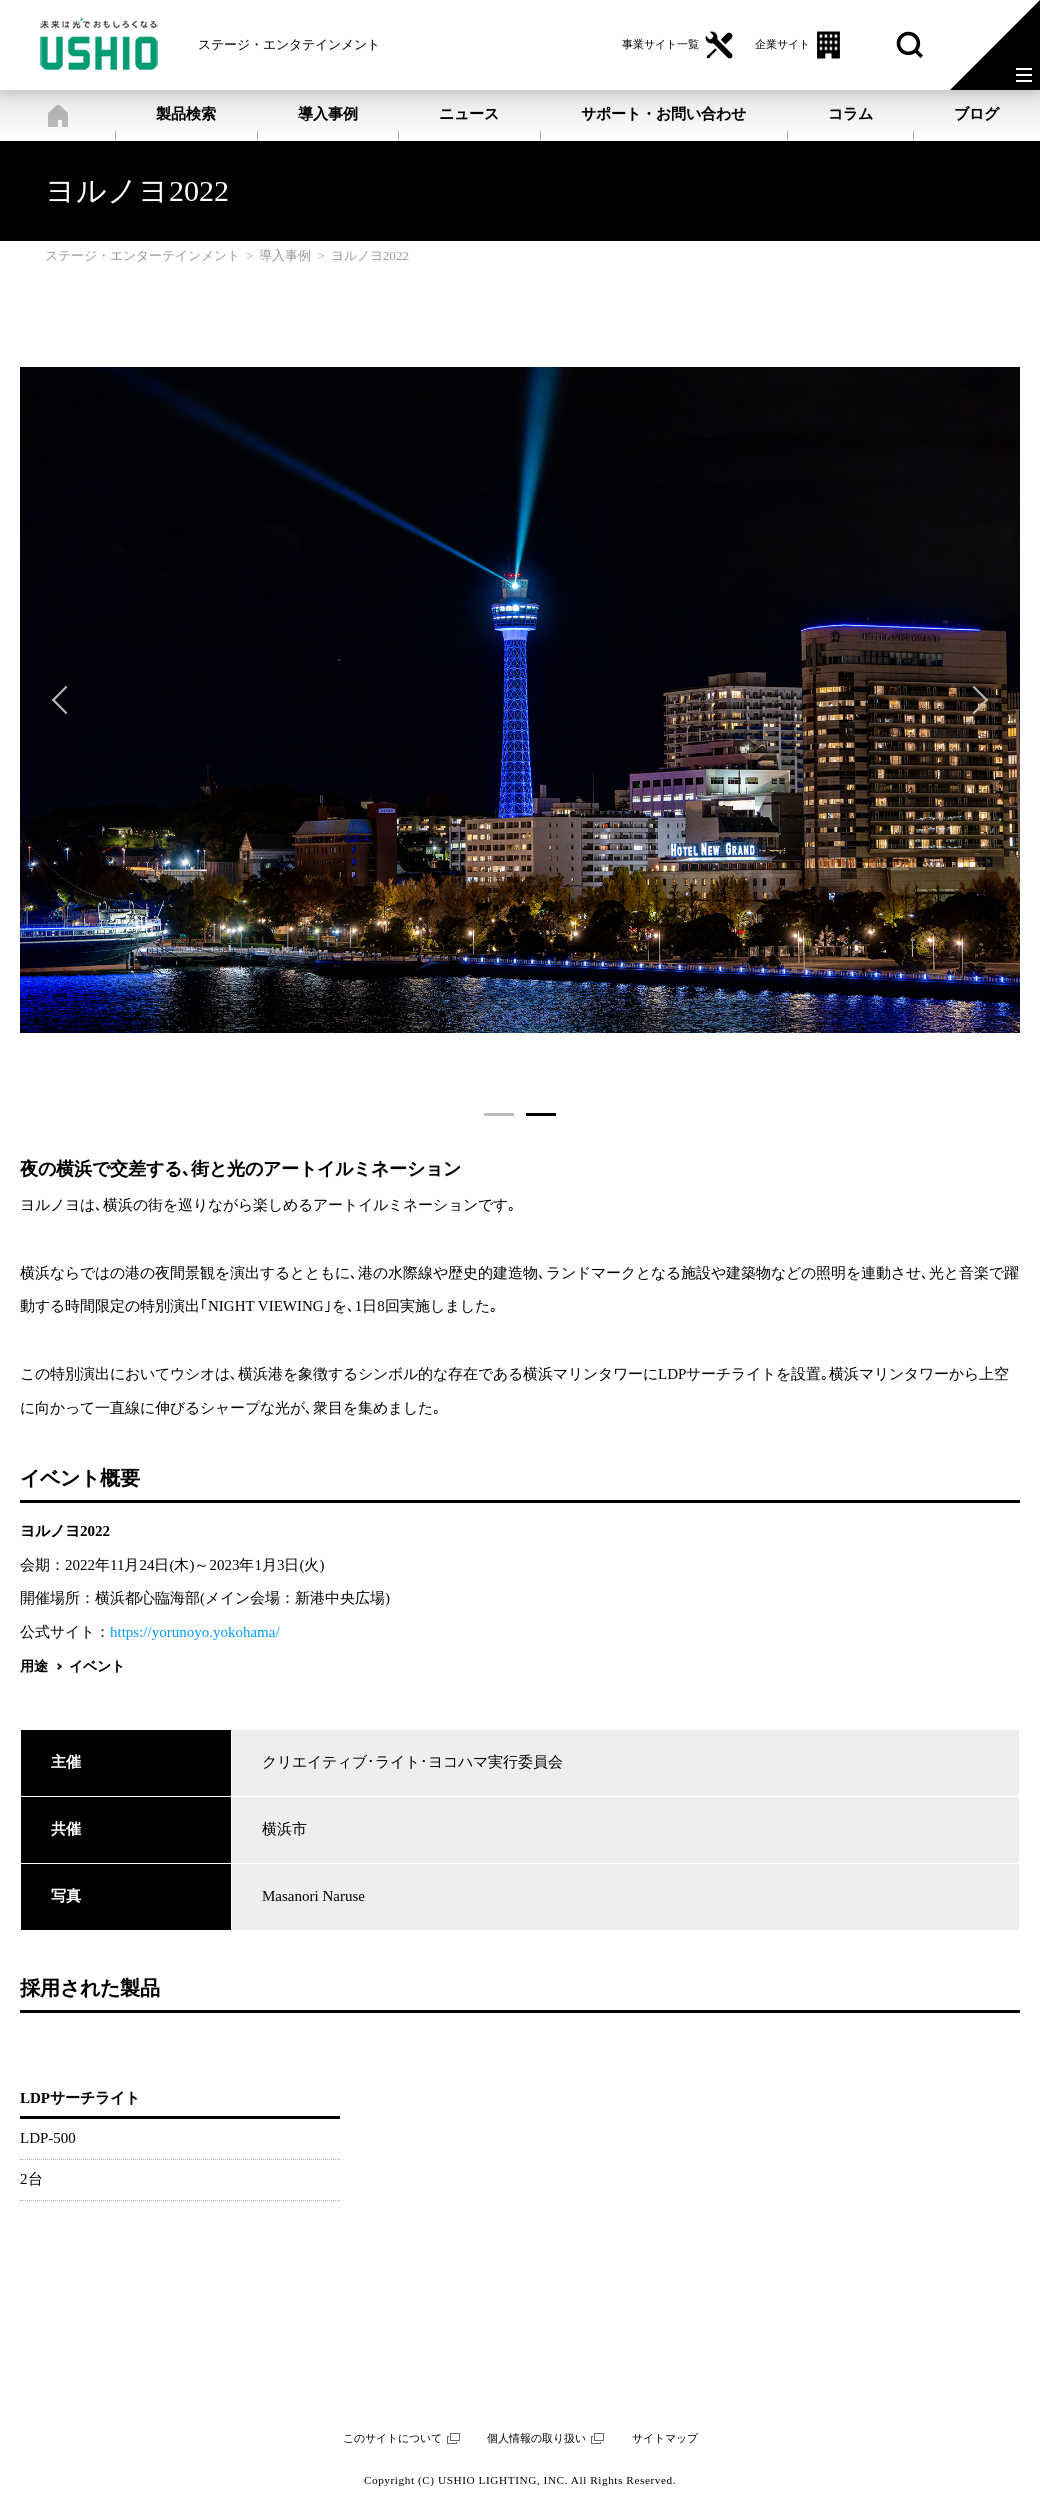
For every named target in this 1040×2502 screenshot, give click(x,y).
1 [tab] (499, 1114)
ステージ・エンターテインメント (57, 115)
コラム (850, 114)
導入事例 (328, 114)
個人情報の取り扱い (536, 2438)
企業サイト (782, 44)
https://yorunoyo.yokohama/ (195, 1632)
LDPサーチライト (80, 2098)
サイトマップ (665, 2438)
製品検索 (186, 114)
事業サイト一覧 (660, 44)
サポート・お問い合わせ (663, 114)
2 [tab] (541, 1114)
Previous (66, 700)
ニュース (469, 114)
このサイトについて (392, 2438)
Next (974, 700)
